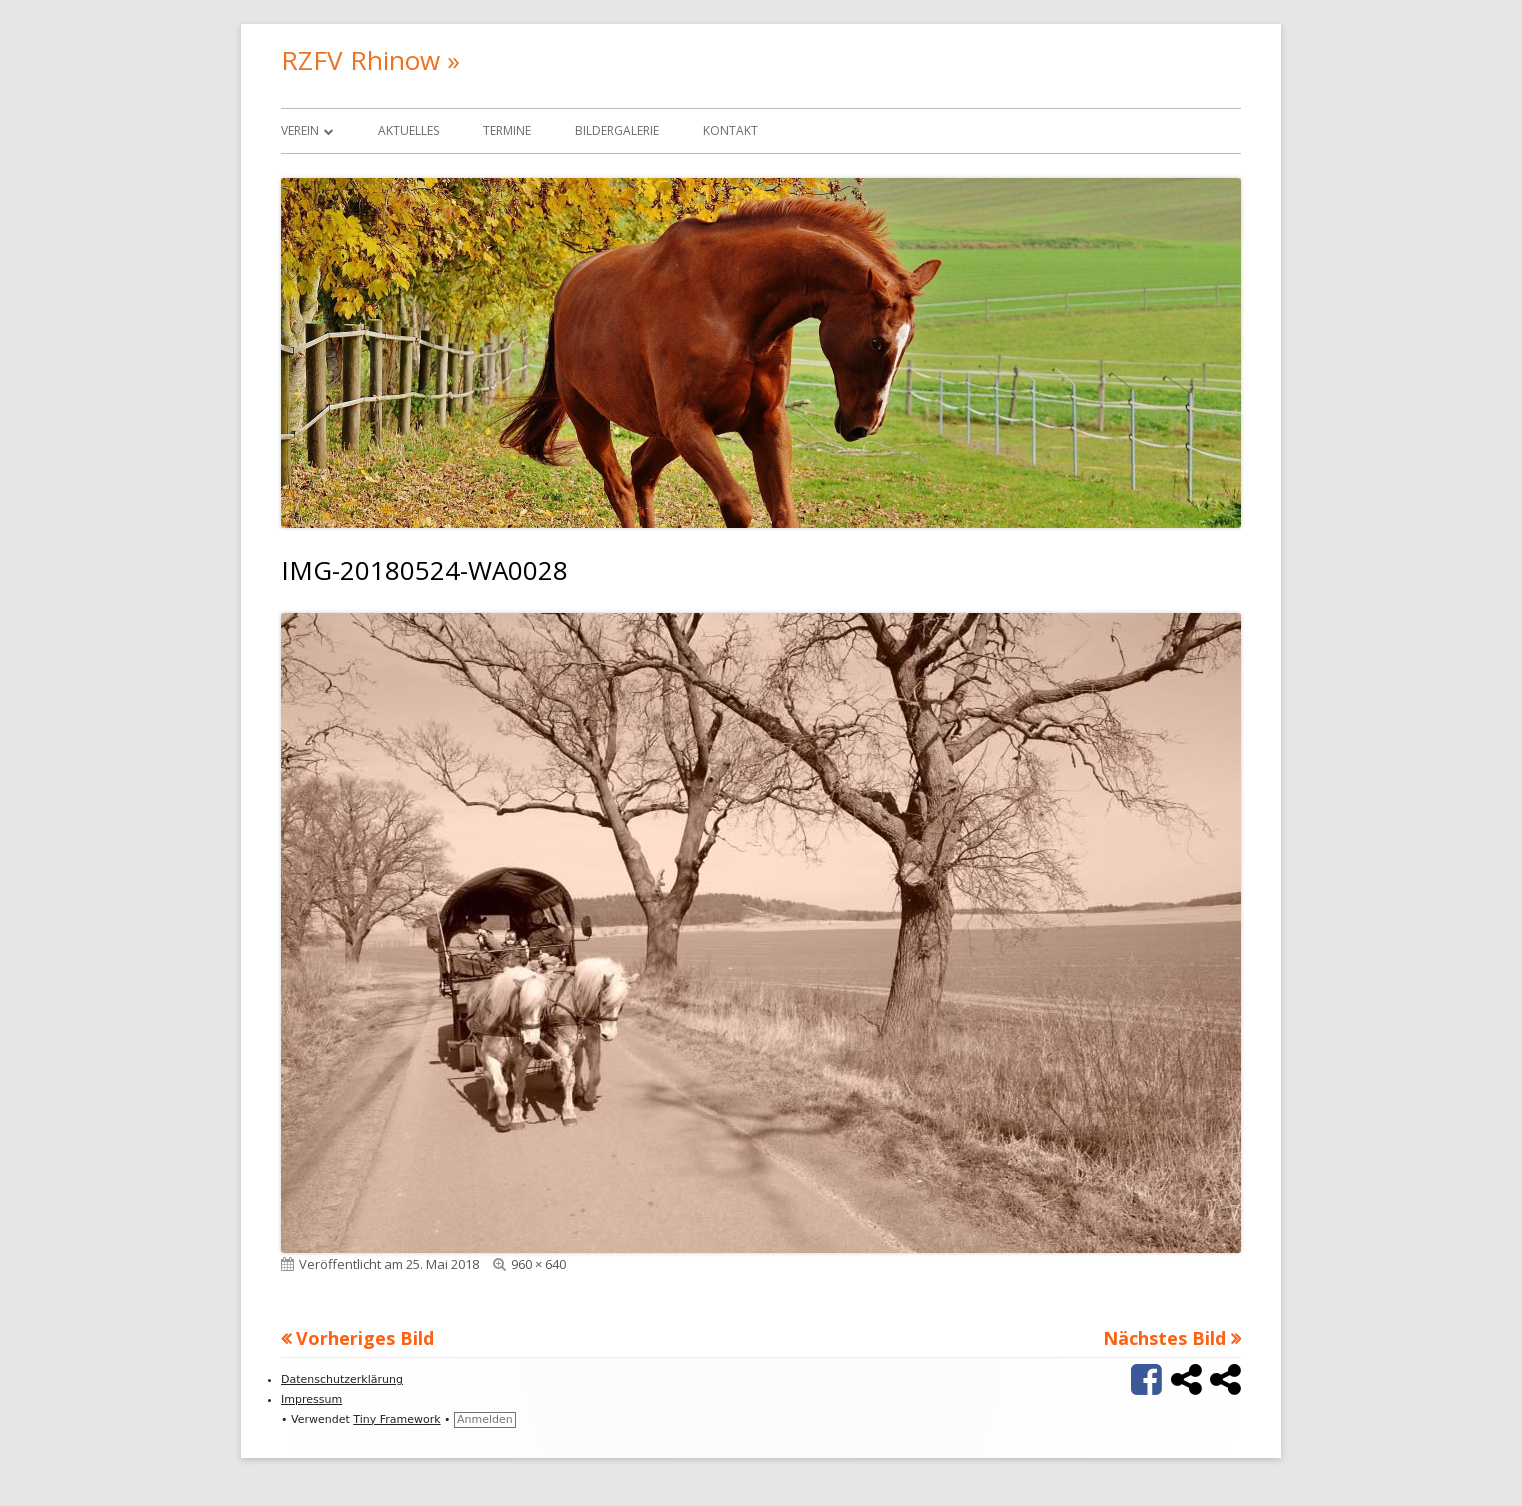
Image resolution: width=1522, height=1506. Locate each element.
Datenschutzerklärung (342, 1379)
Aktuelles (408, 130)
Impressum (311, 1399)
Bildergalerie (617, 130)
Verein (300, 130)
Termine (507, 130)
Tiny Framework (396, 1419)
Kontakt (730, 130)
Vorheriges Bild (365, 1338)
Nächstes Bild (1164, 1338)
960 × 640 (538, 1264)
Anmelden (485, 1419)
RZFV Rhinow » (370, 60)
